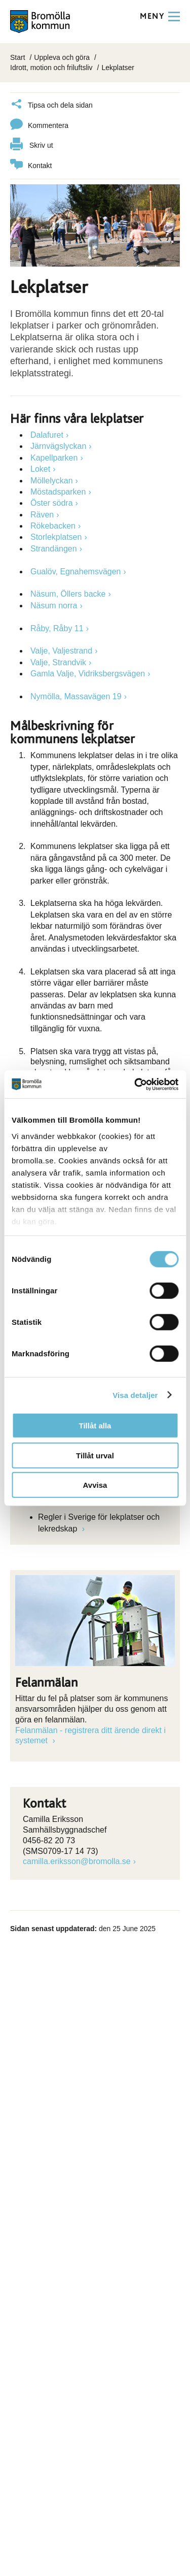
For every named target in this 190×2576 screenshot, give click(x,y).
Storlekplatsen (56, 537)
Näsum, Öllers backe (68, 594)
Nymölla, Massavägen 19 (76, 696)
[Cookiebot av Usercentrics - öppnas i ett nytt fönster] (135, 1084)
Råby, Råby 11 (57, 628)
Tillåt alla (95, 1425)
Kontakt (31, 166)
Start (17, 57)
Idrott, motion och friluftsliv (51, 67)
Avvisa (95, 1485)
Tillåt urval (95, 1455)
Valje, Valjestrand (61, 650)
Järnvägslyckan (58, 446)
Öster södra (51, 503)
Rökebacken (52, 525)
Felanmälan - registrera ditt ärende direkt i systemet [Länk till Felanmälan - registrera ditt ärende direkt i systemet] (90, 1735)
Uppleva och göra (62, 57)
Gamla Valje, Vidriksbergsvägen (87, 673)
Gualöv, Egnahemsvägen (75, 571)
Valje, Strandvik (58, 662)
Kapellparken (54, 457)
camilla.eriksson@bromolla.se (77, 1861)
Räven (42, 514)
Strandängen (53, 548)
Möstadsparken (58, 491)
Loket (40, 469)
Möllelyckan (51, 480)
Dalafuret (46, 435)
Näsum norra (53, 605)
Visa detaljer (135, 1394)
